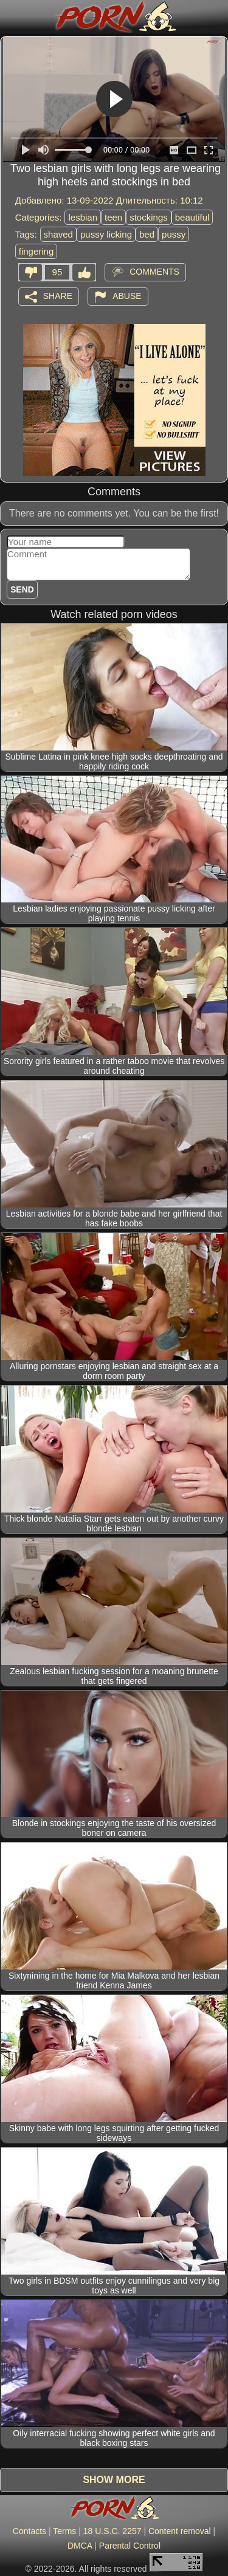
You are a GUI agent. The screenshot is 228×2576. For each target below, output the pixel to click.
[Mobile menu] (11, 16)
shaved (58, 234)
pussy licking (106, 234)
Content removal (179, 2531)
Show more (114, 2480)
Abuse (126, 295)
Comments (154, 271)
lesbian (82, 217)
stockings (149, 217)
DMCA (79, 2545)
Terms (64, 2531)
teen (113, 217)
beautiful (192, 217)
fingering (36, 251)
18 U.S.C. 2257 (112, 2531)
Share (57, 295)
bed (146, 234)
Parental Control (130, 2545)
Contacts (29, 2531)
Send (22, 589)
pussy (173, 234)
